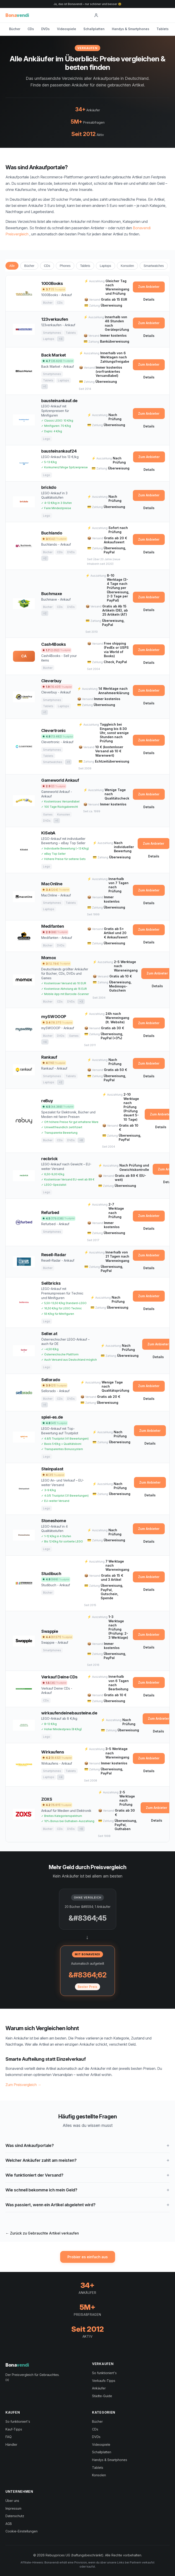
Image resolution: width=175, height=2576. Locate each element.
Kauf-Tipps (13, 2429)
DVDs (45, 29)
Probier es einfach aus (87, 2257)
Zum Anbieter (149, 287)
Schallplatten (94, 29)
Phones (65, 266)
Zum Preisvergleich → (23, 2084)
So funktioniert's (104, 2373)
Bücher (14, 29)
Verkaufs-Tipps (103, 2381)
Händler (11, 2444)
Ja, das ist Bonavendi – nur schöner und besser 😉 (87, 4)
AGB (8, 2524)
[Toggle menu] (168, 15)
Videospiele (66, 29)
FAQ (8, 2437)
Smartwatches (154, 266)
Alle (12, 266)
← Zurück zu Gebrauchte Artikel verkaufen (42, 2233)
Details (148, 299)
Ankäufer (99, 2388)
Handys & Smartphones (130, 29)
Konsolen (127, 266)
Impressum (13, 2508)
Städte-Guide (102, 2396)
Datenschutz (14, 2516)
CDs (31, 29)
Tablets (163, 29)
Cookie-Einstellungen (21, 2531)
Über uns (12, 2501)
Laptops (105, 266)
